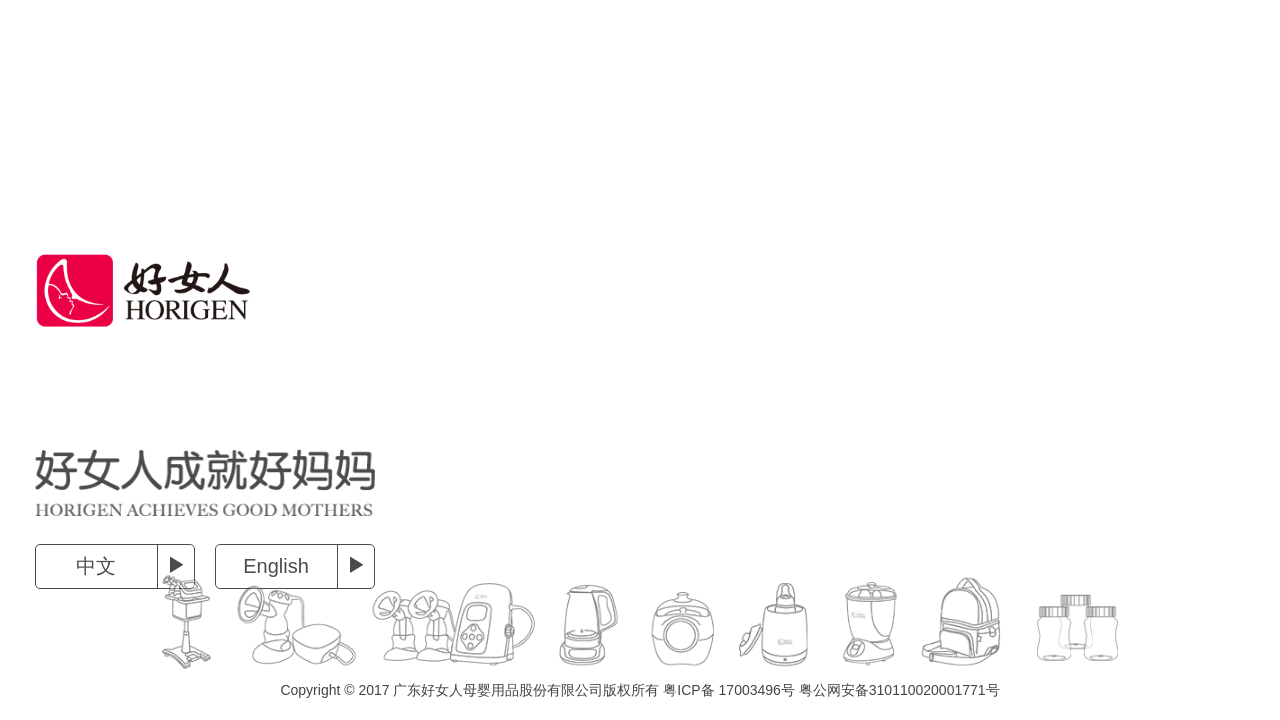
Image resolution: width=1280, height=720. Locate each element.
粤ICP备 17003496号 (729, 690)
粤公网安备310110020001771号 (899, 690)
